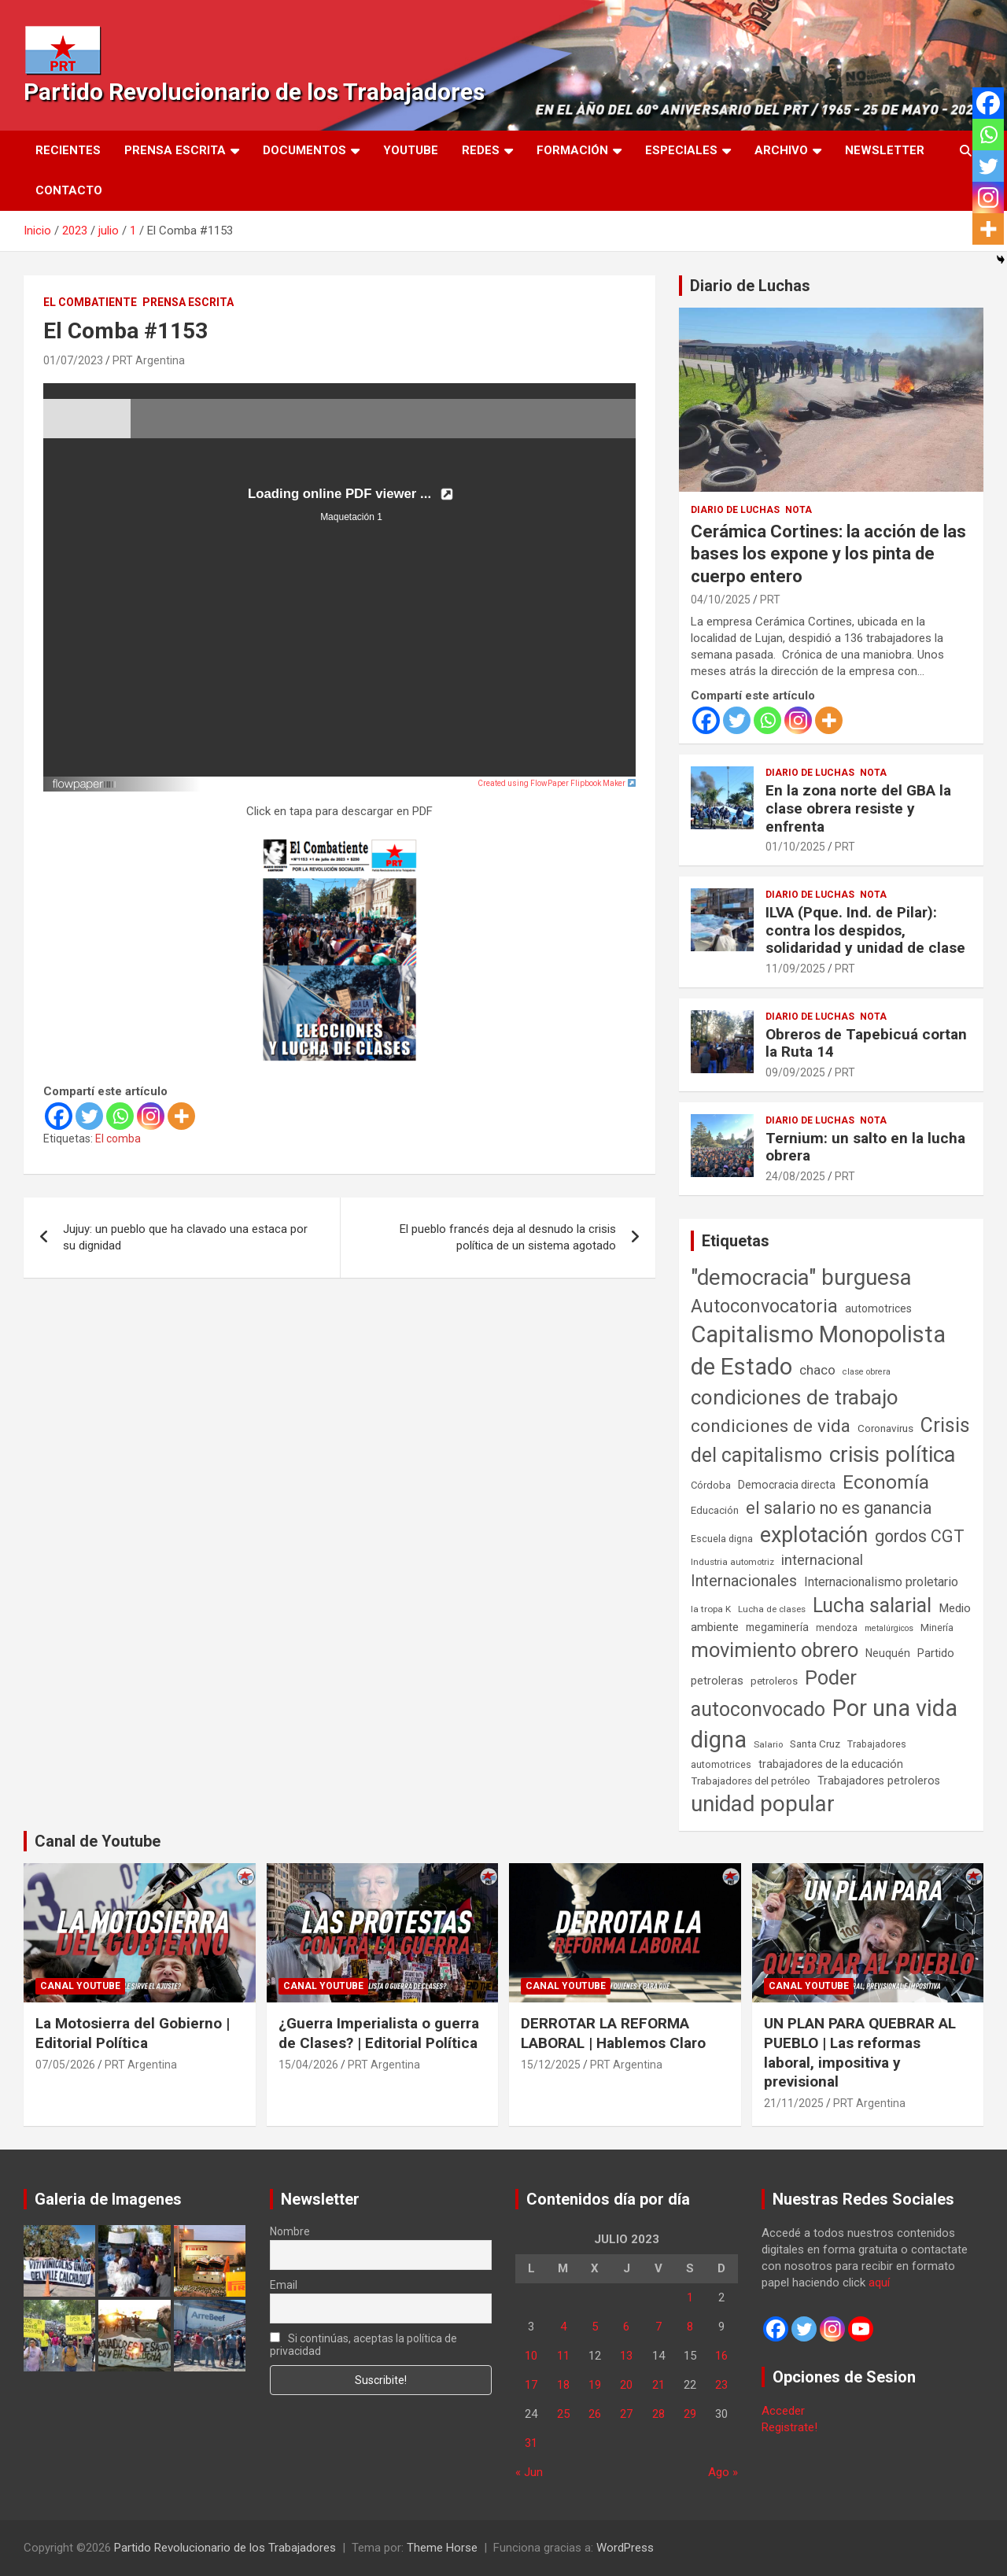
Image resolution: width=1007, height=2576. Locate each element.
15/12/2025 (551, 2064)
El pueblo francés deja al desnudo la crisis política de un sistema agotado (508, 1237)
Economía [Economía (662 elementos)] (886, 1482)
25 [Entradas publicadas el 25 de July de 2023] (563, 2414)
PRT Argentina (149, 360)
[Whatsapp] (120, 1116)
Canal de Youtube (97, 1841)
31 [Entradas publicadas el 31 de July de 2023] (531, 2443)
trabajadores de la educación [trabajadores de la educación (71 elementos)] (830, 1764)
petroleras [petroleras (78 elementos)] (717, 1681)
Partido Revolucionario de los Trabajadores (254, 91)
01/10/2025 (795, 846)
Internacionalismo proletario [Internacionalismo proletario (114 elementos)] (881, 1581)
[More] (181, 1116)
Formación (572, 150)
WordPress (625, 2548)
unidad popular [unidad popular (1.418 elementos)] (763, 1804)
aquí (879, 2282)
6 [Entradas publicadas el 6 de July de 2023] (626, 2327)
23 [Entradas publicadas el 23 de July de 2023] (721, 2385)
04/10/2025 (721, 599)
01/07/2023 (73, 360)
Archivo (781, 150)
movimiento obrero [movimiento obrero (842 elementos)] (774, 1650)
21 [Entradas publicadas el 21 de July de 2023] (658, 2385)
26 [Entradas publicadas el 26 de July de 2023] (594, 2414)
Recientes (68, 150)
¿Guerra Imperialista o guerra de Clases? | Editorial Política (378, 2033)
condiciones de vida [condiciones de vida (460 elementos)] (770, 1426)
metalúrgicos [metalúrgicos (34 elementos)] (889, 1628)
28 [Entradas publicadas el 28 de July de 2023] (658, 2414)
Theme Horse (442, 2548)
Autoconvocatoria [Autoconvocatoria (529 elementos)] (764, 1306)
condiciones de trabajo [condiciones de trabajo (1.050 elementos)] (794, 1397)
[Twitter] (89, 1116)
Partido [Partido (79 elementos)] (935, 1653)
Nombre (290, 2231)
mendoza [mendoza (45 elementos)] (837, 1627)
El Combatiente (90, 302)
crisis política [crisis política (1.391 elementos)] (892, 1454)
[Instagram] (150, 1116)
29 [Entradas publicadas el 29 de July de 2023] (690, 2414)
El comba (118, 1138)
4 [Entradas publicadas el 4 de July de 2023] (563, 2327)
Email (283, 2285)
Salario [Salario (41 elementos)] (768, 1744)
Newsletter (884, 150)
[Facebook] (58, 1116)
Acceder (783, 2411)
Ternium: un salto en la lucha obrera (865, 1147)
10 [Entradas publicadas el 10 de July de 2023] (531, 2356)
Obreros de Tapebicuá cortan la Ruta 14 (866, 1043)
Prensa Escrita (175, 150)
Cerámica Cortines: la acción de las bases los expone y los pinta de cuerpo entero (828, 554)
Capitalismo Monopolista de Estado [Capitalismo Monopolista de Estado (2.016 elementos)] (818, 1350)
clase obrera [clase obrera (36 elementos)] (867, 1372)
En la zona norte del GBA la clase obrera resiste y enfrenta (858, 808)
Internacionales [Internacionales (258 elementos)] (744, 1581)
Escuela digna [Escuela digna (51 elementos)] (722, 1538)
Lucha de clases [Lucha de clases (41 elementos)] (772, 1609)
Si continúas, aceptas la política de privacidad (364, 2344)
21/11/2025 (794, 2103)
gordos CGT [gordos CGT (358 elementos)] (920, 1536)
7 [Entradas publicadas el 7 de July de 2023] (658, 2327)
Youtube (410, 150)
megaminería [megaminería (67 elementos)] (777, 1627)
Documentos (304, 150)
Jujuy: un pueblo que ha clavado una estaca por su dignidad (185, 1237)
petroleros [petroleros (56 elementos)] (774, 1681)
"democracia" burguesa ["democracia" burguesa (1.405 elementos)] (801, 1277)
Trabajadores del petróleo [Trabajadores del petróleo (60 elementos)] (750, 1781)
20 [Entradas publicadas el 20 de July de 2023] (626, 2385)
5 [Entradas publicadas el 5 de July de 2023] (595, 2327)
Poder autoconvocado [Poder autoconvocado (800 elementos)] (774, 1693)
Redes (481, 150)
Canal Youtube (80, 1985)
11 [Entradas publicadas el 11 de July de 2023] (563, 2356)
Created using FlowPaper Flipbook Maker (557, 783)
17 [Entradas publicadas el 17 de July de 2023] (531, 2385)
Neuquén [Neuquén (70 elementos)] (887, 1653)
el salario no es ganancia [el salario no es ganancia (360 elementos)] (839, 1508)
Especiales (681, 150)
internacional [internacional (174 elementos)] (822, 1560)
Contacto (68, 190)
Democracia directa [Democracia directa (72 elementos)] (786, 1484)
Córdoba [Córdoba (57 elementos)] (711, 1485)
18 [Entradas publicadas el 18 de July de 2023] (563, 2385)
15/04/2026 (308, 2064)
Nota (798, 509)
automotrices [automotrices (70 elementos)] (878, 1308)
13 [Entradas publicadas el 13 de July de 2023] (626, 2356)
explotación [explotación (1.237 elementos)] (814, 1535)
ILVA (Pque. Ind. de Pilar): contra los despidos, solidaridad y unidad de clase (865, 930)
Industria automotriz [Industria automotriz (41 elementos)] (732, 1561)
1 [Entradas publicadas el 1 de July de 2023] (690, 2297)
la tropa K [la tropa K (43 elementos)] (711, 1609)
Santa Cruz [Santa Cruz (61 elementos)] (815, 1744)
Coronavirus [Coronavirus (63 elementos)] (885, 1428)
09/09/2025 (795, 1072)
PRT (770, 599)
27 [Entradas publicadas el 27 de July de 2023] (626, 2414)
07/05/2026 (65, 2064)
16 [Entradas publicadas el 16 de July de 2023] (721, 2356)
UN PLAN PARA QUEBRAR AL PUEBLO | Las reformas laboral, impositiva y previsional (860, 2052)
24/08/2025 (795, 1176)
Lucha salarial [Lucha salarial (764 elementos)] (872, 1605)
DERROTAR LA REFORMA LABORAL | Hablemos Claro (613, 2033)
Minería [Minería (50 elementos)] (937, 1627)
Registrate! (789, 2427)
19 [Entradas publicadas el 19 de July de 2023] (594, 2385)
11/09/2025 (795, 968)
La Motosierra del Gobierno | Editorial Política (132, 2033)
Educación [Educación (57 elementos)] (715, 1510)
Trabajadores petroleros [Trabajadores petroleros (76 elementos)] (878, 1781)
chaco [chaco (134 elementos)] (817, 1370)
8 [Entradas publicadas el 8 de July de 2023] (690, 2327)
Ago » (723, 2472)
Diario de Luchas (750, 285)
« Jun (529, 2472)
